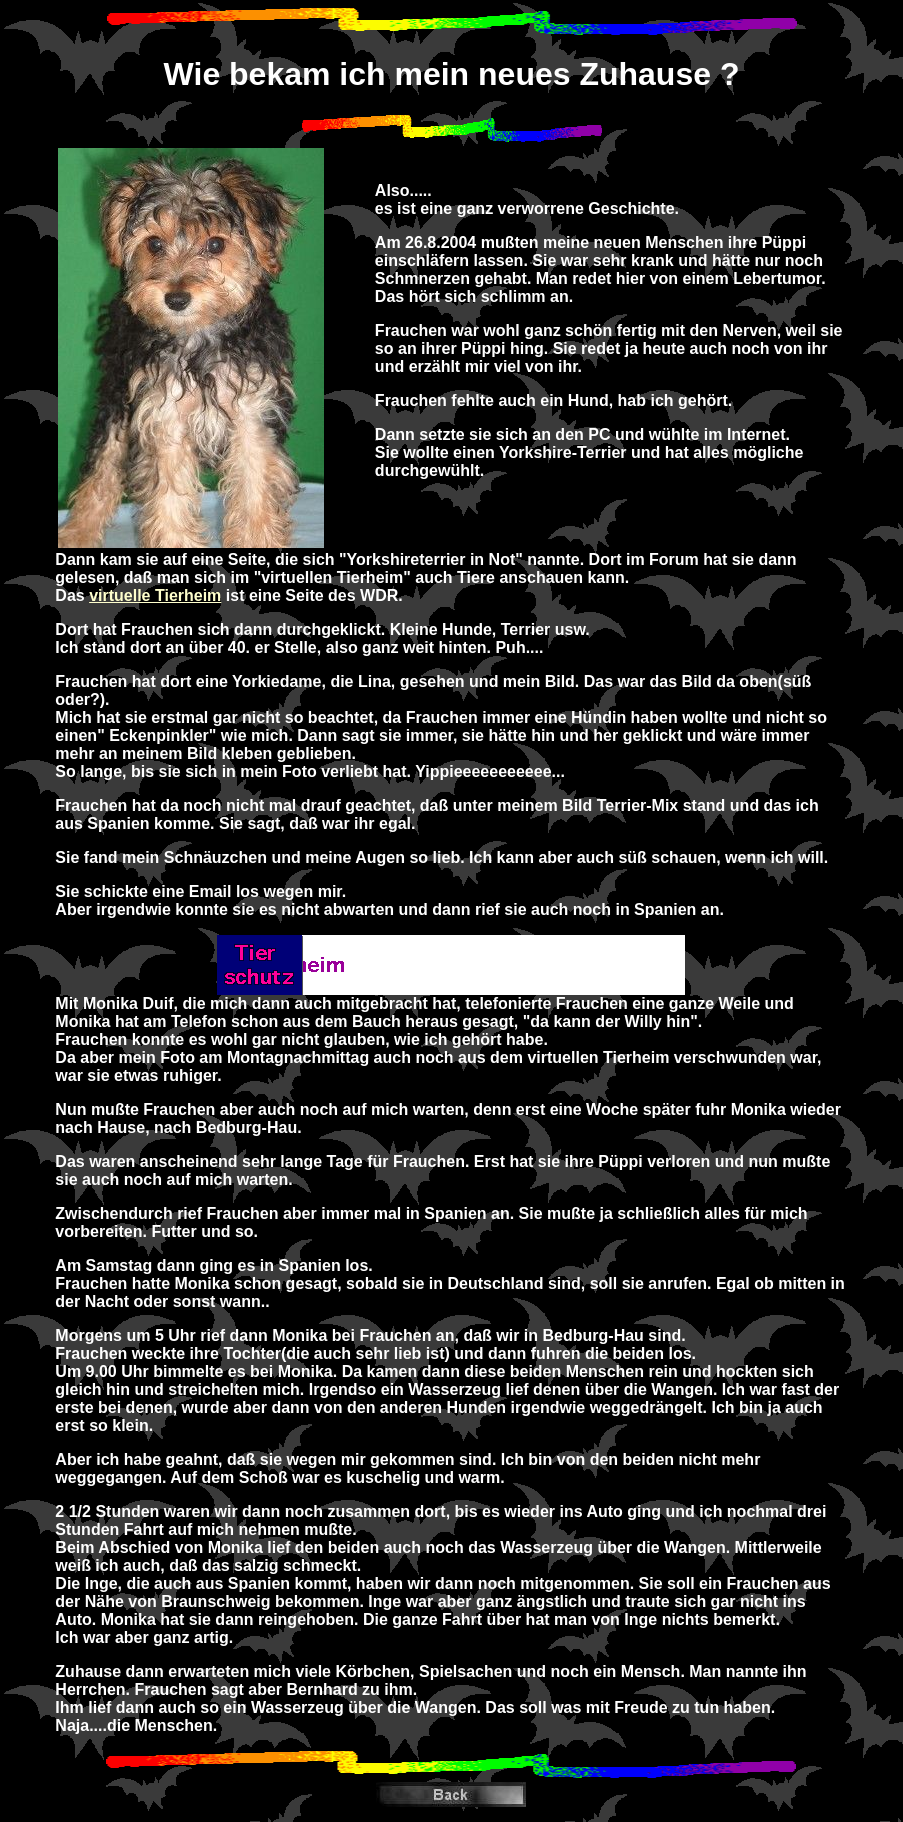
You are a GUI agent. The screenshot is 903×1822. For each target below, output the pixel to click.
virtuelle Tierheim (155, 595)
